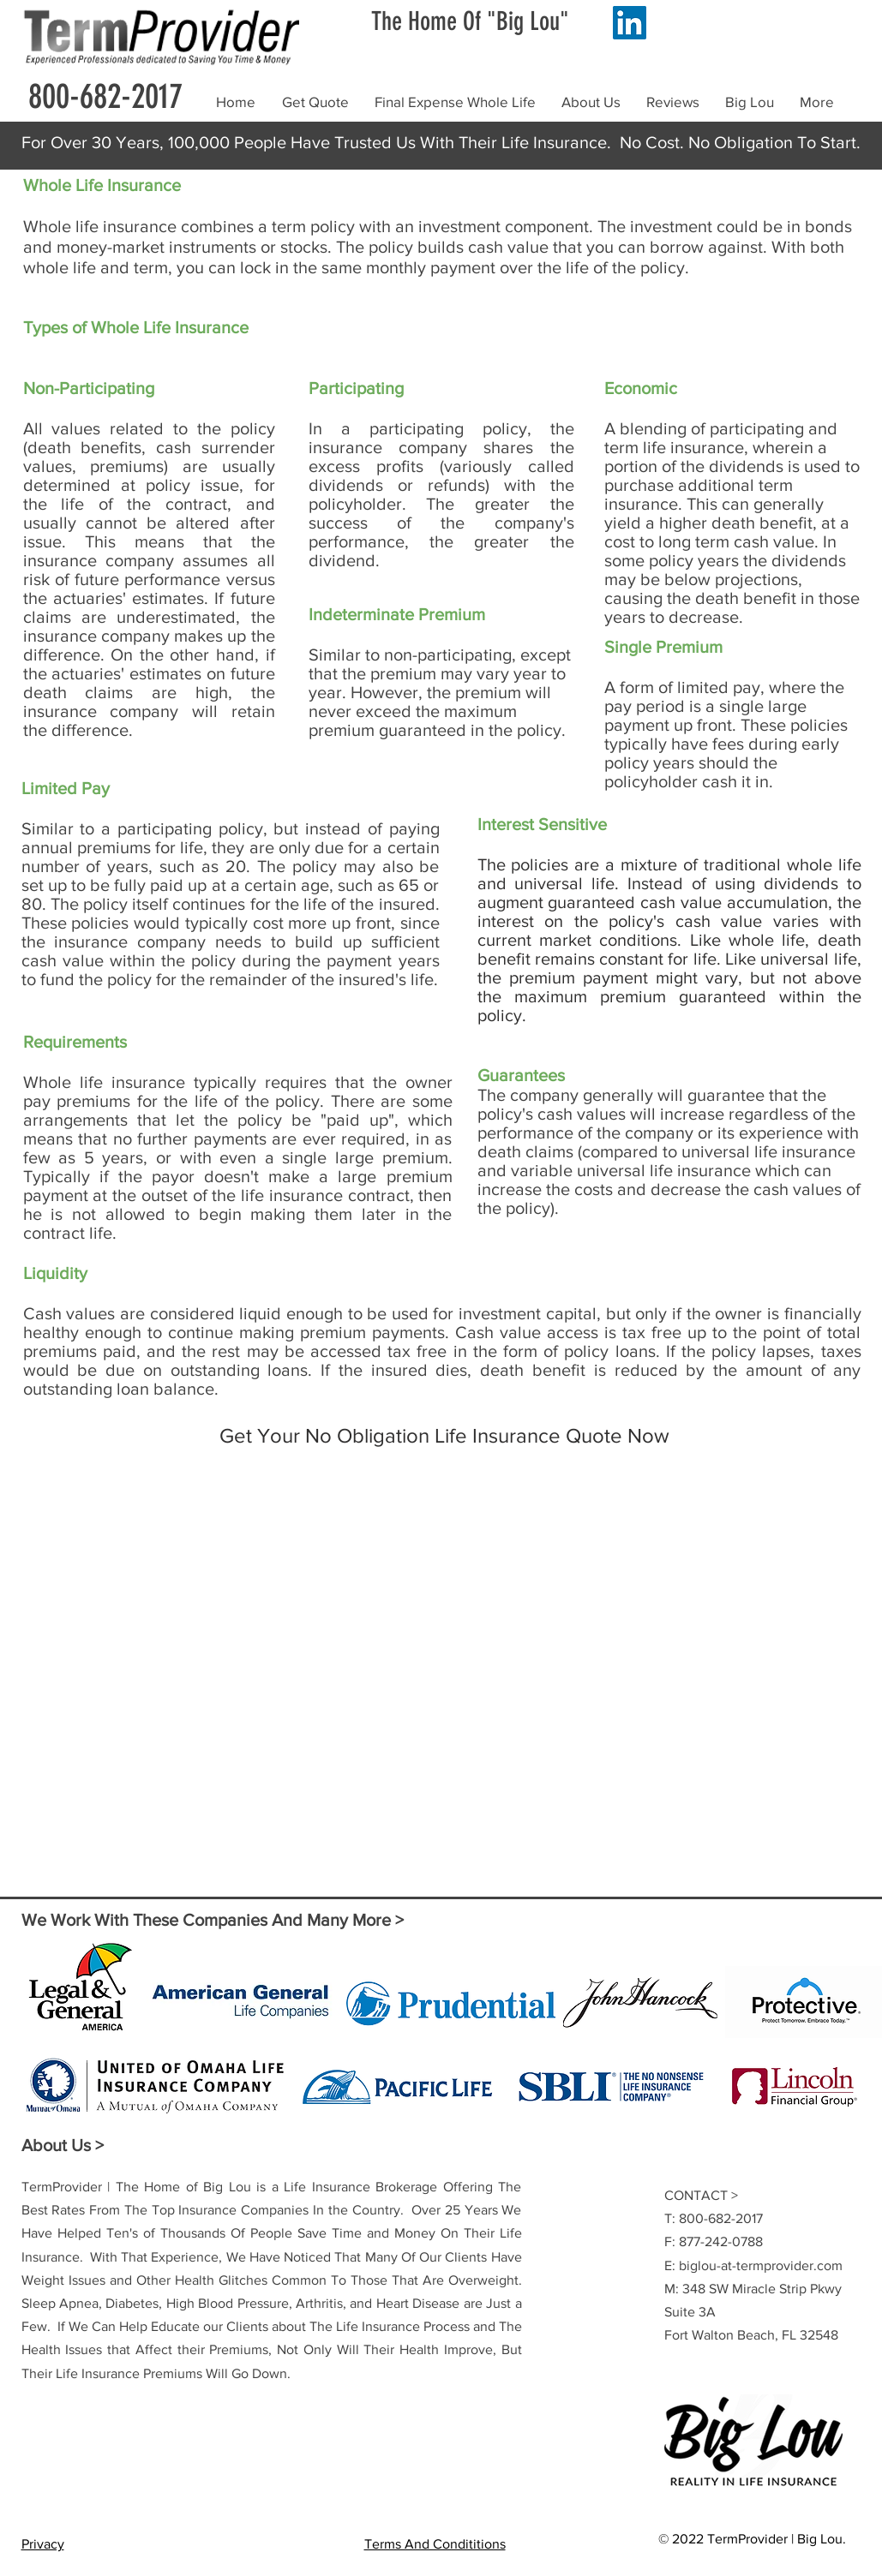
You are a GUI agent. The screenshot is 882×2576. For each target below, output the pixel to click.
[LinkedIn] (629, 22)
